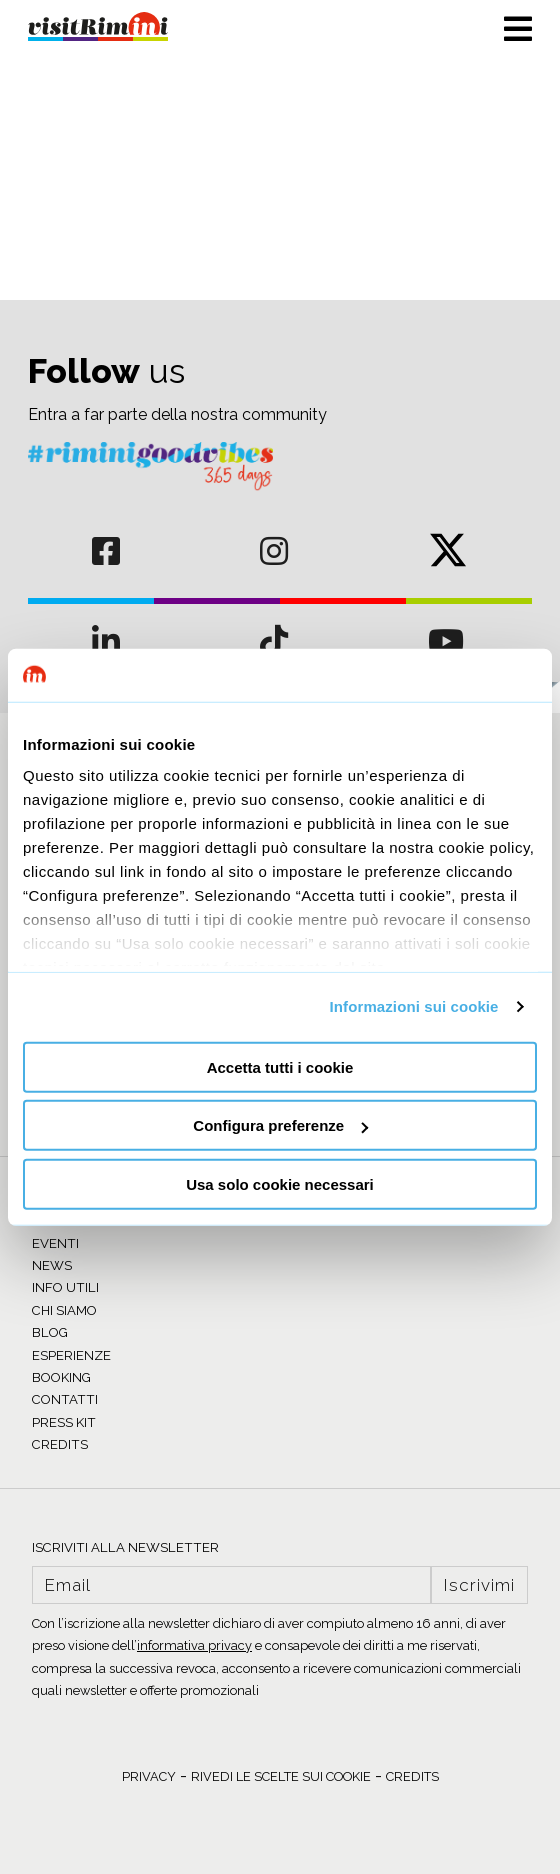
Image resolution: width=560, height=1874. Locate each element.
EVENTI (55, 1243)
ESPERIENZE (71, 1355)
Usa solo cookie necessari (280, 1183)
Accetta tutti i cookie (280, 1066)
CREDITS (60, 1444)
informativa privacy (194, 1645)
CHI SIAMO (64, 1310)
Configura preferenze (280, 1125)
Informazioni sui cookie (414, 1006)
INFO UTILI (65, 1287)
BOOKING (61, 1377)
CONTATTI (65, 1399)
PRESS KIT (64, 1422)
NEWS (52, 1265)
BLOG (50, 1332)
